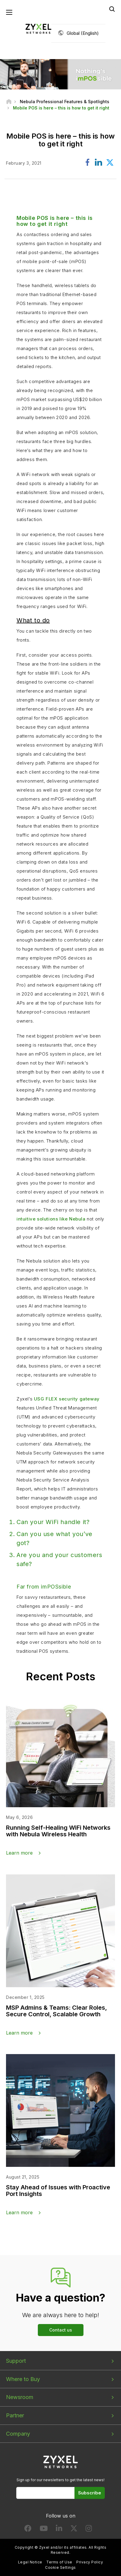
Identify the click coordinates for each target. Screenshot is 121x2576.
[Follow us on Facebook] (28, 2529)
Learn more (19, 1853)
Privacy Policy (89, 2562)
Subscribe (89, 2493)
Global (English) (83, 33)
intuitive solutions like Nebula (51, 1219)
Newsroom (19, 2397)
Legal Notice (30, 2562)
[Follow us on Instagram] (89, 2529)
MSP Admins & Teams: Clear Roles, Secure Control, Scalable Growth (56, 2011)
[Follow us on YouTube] (44, 2529)
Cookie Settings (60, 2567)
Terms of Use (59, 2562)
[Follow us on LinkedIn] (59, 2529)
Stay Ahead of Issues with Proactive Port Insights (58, 2190)
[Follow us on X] (73, 2529)
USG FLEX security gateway (67, 1399)
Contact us (60, 2329)
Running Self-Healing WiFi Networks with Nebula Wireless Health (58, 1831)
